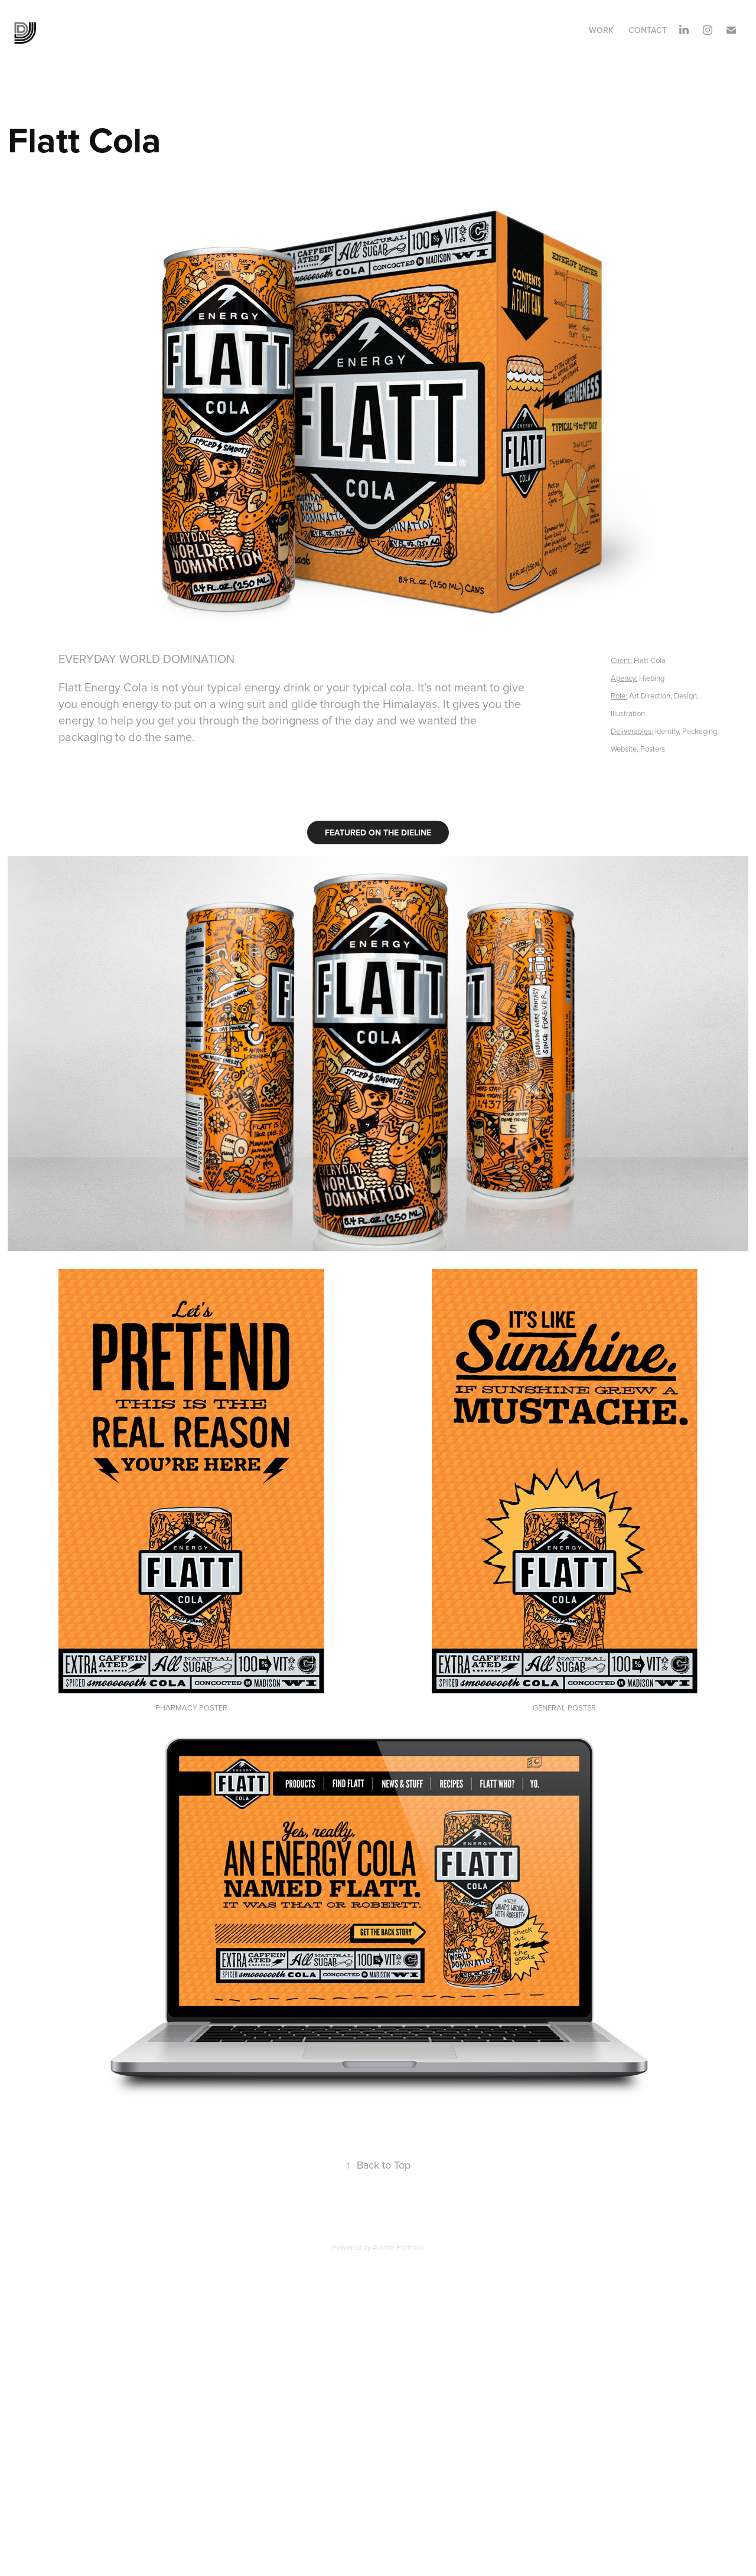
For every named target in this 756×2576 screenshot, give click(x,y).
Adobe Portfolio (398, 2247)
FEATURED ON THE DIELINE (378, 832)
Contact (647, 30)
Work (601, 30)
